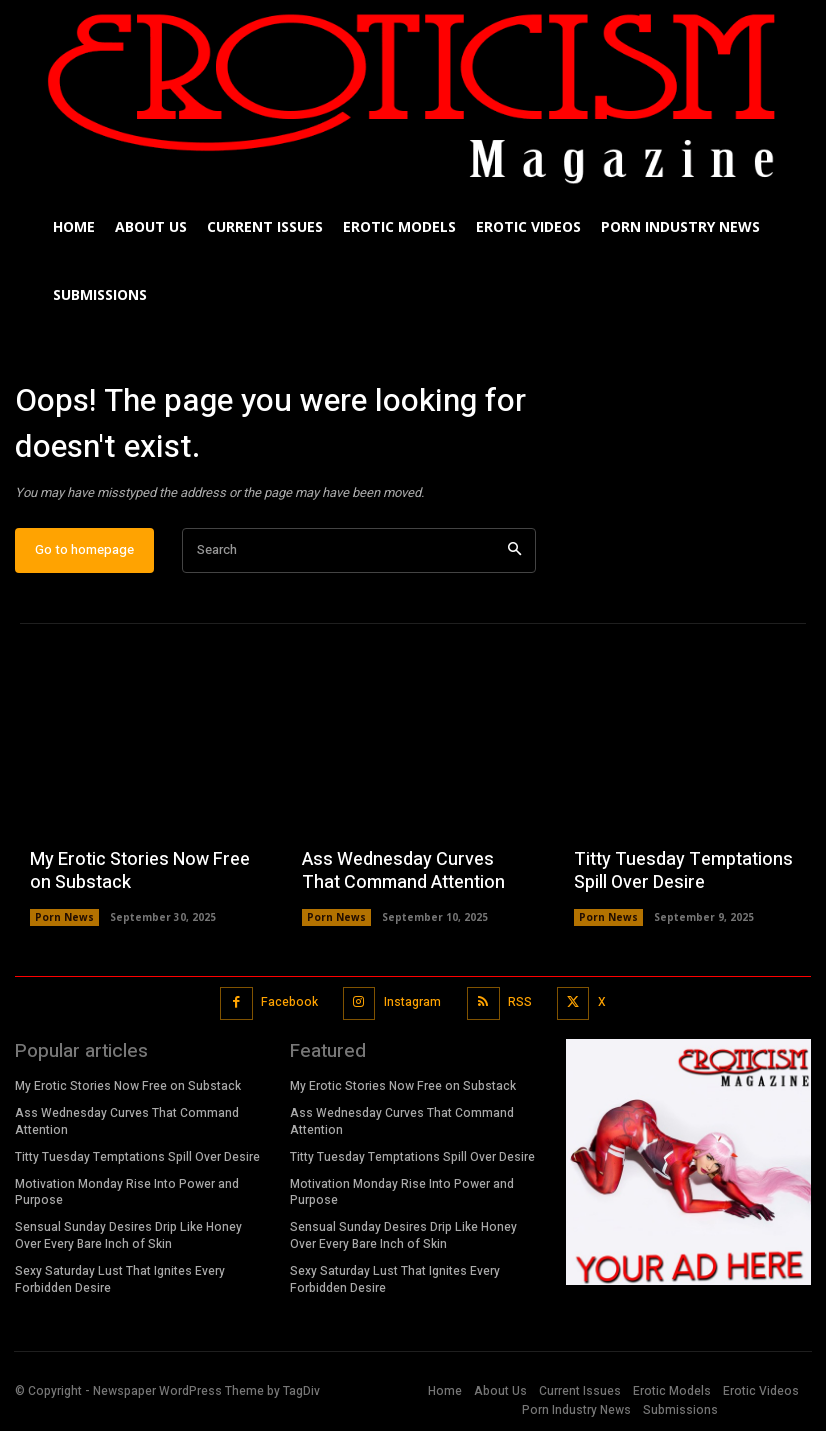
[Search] (514, 550)
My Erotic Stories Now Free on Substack (140, 871)
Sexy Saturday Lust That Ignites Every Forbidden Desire (120, 1279)
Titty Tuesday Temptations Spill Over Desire (683, 871)
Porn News (64, 917)
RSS (520, 1002)
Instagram (412, 1002)
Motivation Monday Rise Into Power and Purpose (127, 1192)
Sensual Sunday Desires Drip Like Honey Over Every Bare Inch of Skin (128, 1235)
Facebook (289, 1002)
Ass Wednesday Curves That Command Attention (403, 871)
